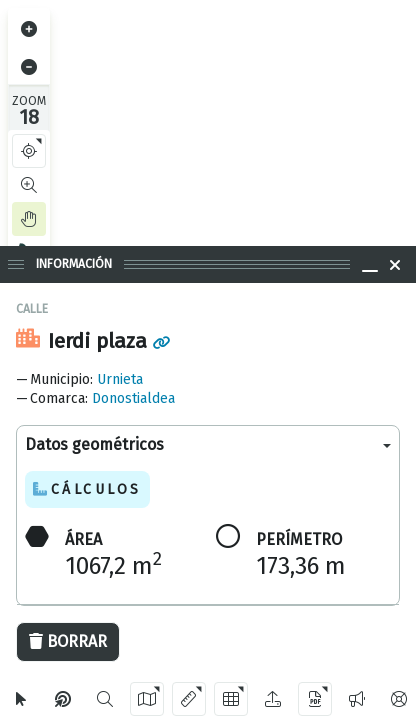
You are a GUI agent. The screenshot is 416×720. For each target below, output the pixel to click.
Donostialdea (133, 398)
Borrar (68, 641)
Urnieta (120, 379)
